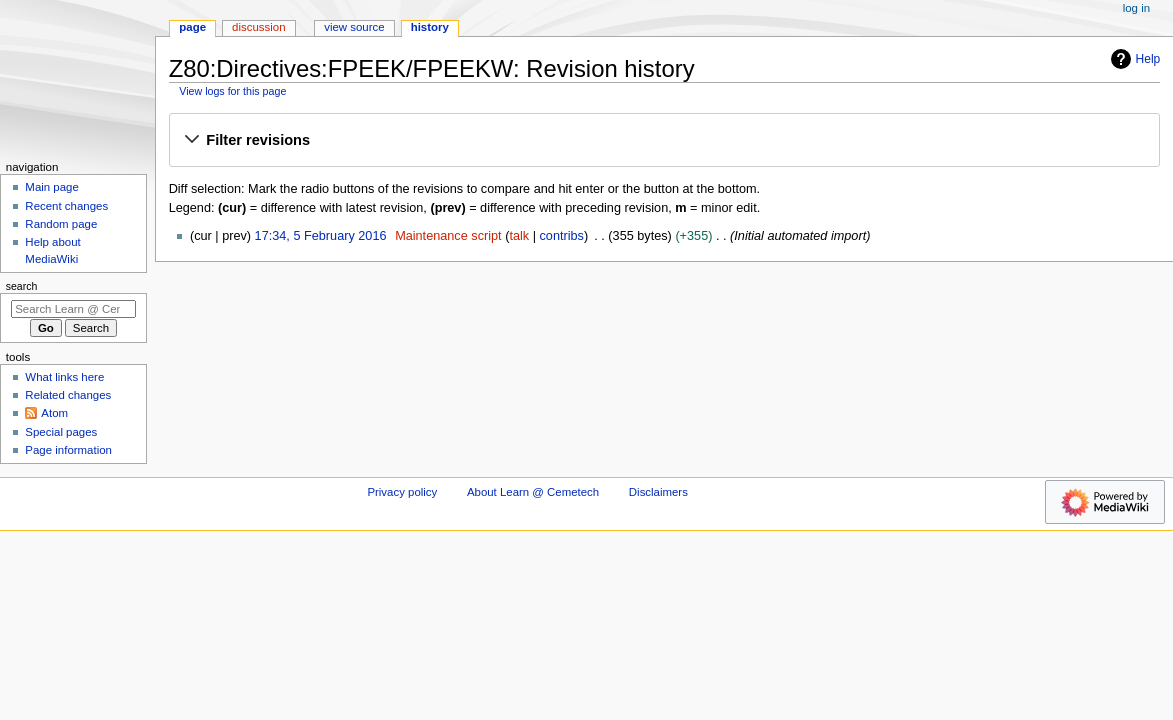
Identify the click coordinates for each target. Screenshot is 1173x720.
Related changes (68, 395)
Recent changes (66, 206)
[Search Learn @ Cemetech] (73, 309)
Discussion (258, 27)
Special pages (61, 432)
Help (1133, 59)
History (430, 27)
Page (192, 27)
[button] (664, 141)
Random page (61, 224)
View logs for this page (232, 91)
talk (519, 236)
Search (22, 286)
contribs (562, 236)
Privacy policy (402, 492)
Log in (1136, 8)
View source (354, 27)
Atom (54, 413)
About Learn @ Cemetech (533, 492)
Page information (68, 450)
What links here (64, 377)
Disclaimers (658, 492)
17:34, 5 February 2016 (321, 236)
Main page (52, 187)
